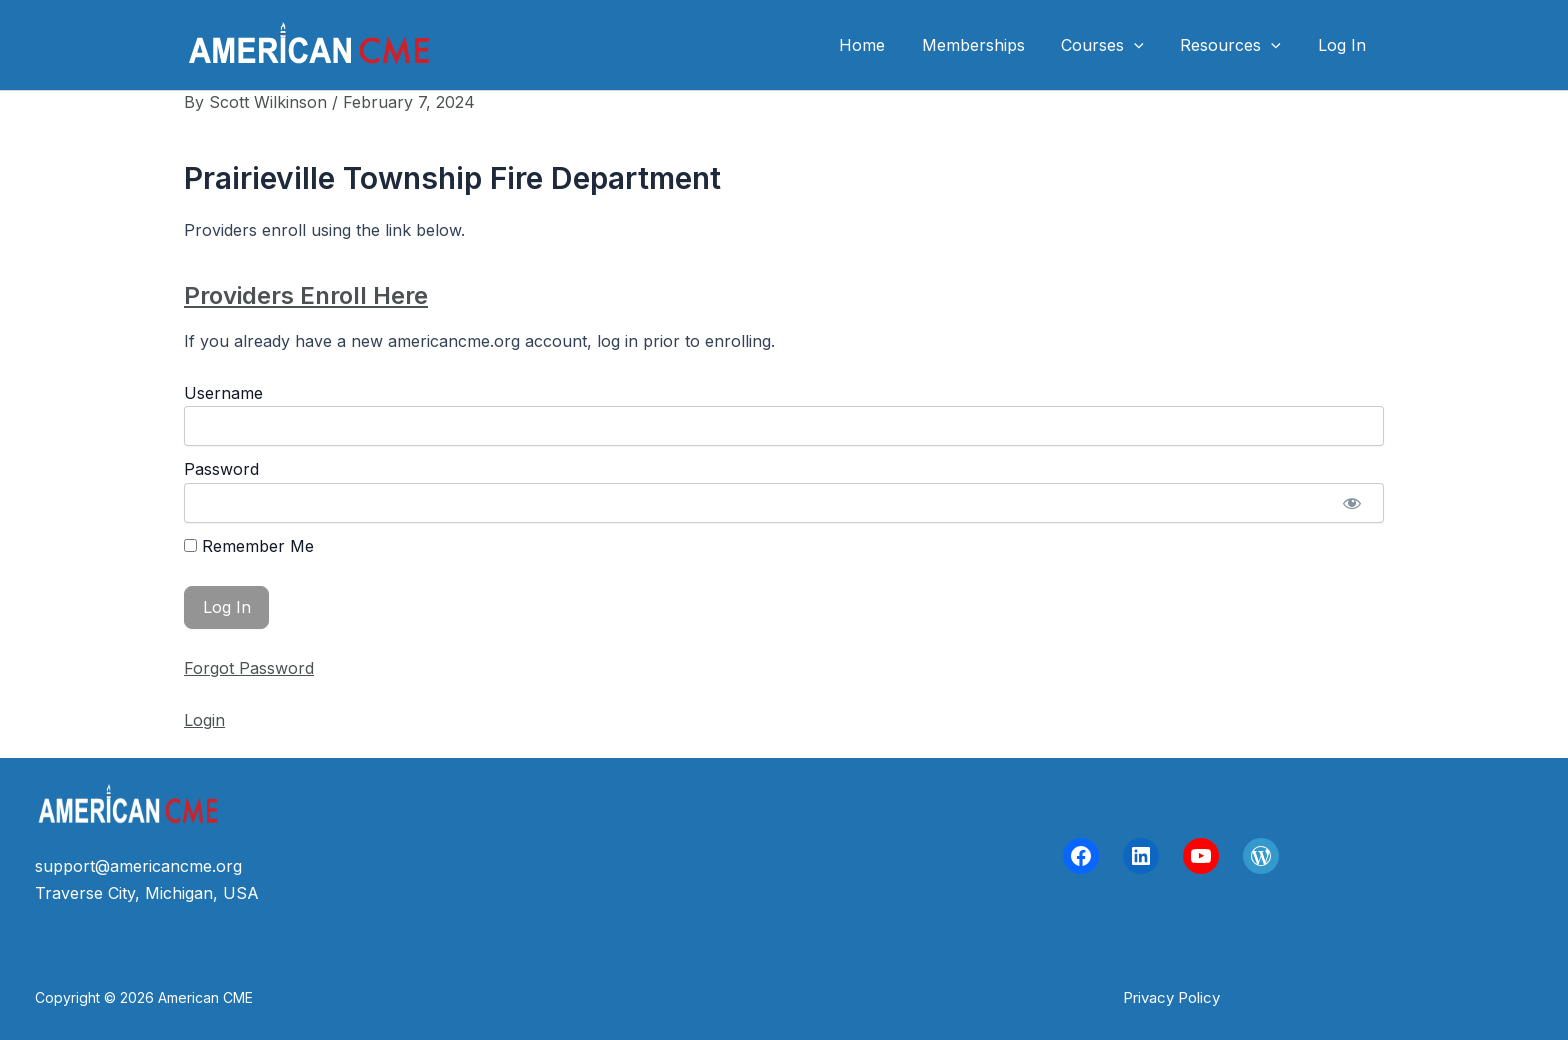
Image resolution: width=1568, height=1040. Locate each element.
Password (221, 469)
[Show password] (1351, 503)
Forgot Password (249, 668)
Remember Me (249, 546)
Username (223, 393)
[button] (1171, 997)
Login (204, 720)
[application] (1146, 45)
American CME (542, 44)
